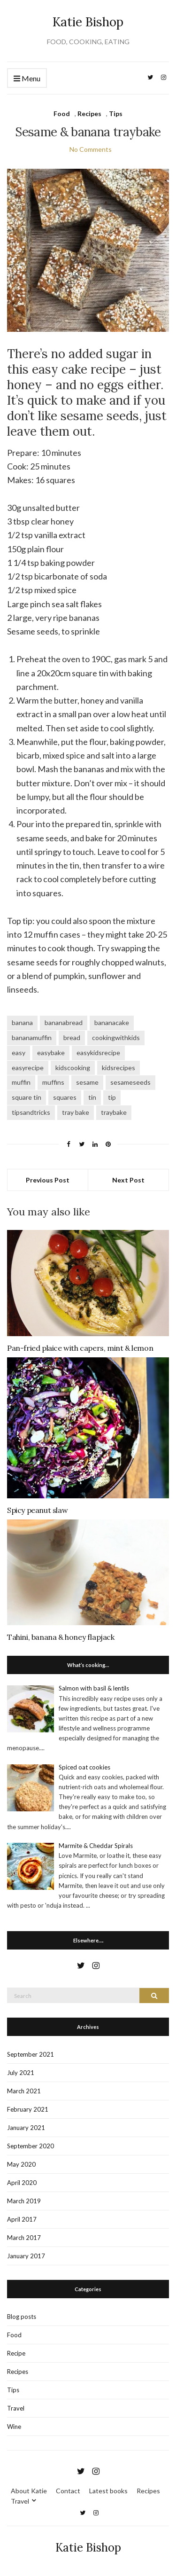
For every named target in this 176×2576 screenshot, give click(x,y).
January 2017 (26, 2256)
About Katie (29, 2491)
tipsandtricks (31, 1112)
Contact (68, 2491)
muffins (53, 1082)
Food (62, 113)
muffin (21, 1082)
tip (112, 1097)
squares (65, 1097)
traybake (114, 1112)
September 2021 (30, 2054)
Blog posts (21, 2316)
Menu (27, 79)
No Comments (90, 149)
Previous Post (47, 1180)
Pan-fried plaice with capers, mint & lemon (80, 1348)
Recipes (89, 113)
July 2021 (20, 2072)
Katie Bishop (88, 22)
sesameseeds (130, 1082)
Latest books (108, 2491)
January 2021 (26, 2127)
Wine (14, 2426)
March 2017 (24, 2237)
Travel (15, 2408)
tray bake (75, 1112)
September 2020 (30, 2146)
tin (92, 1097)
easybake (51, 1053)
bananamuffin (32, 1037)
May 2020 (21, 2164)
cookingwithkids (116, 1037)
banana (22, 1022)
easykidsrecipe (98, 1053)
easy (18, 1053)
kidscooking (72, 1068)
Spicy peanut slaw (37, 1510)
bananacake (111, 1022)
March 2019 (24, 2201)
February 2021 (27, 2109)
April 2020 (22, 2182)
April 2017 (22, 2219)
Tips (115, 113)
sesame (87, 1082)
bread (71, 1037)
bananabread (64, 1022)
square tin (26, 1097)
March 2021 (24, 2091)
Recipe (16, 2353)
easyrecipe (28, 1068)
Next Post (128, 1180)
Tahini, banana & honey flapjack (61, 1637)
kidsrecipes (118, 1068)
